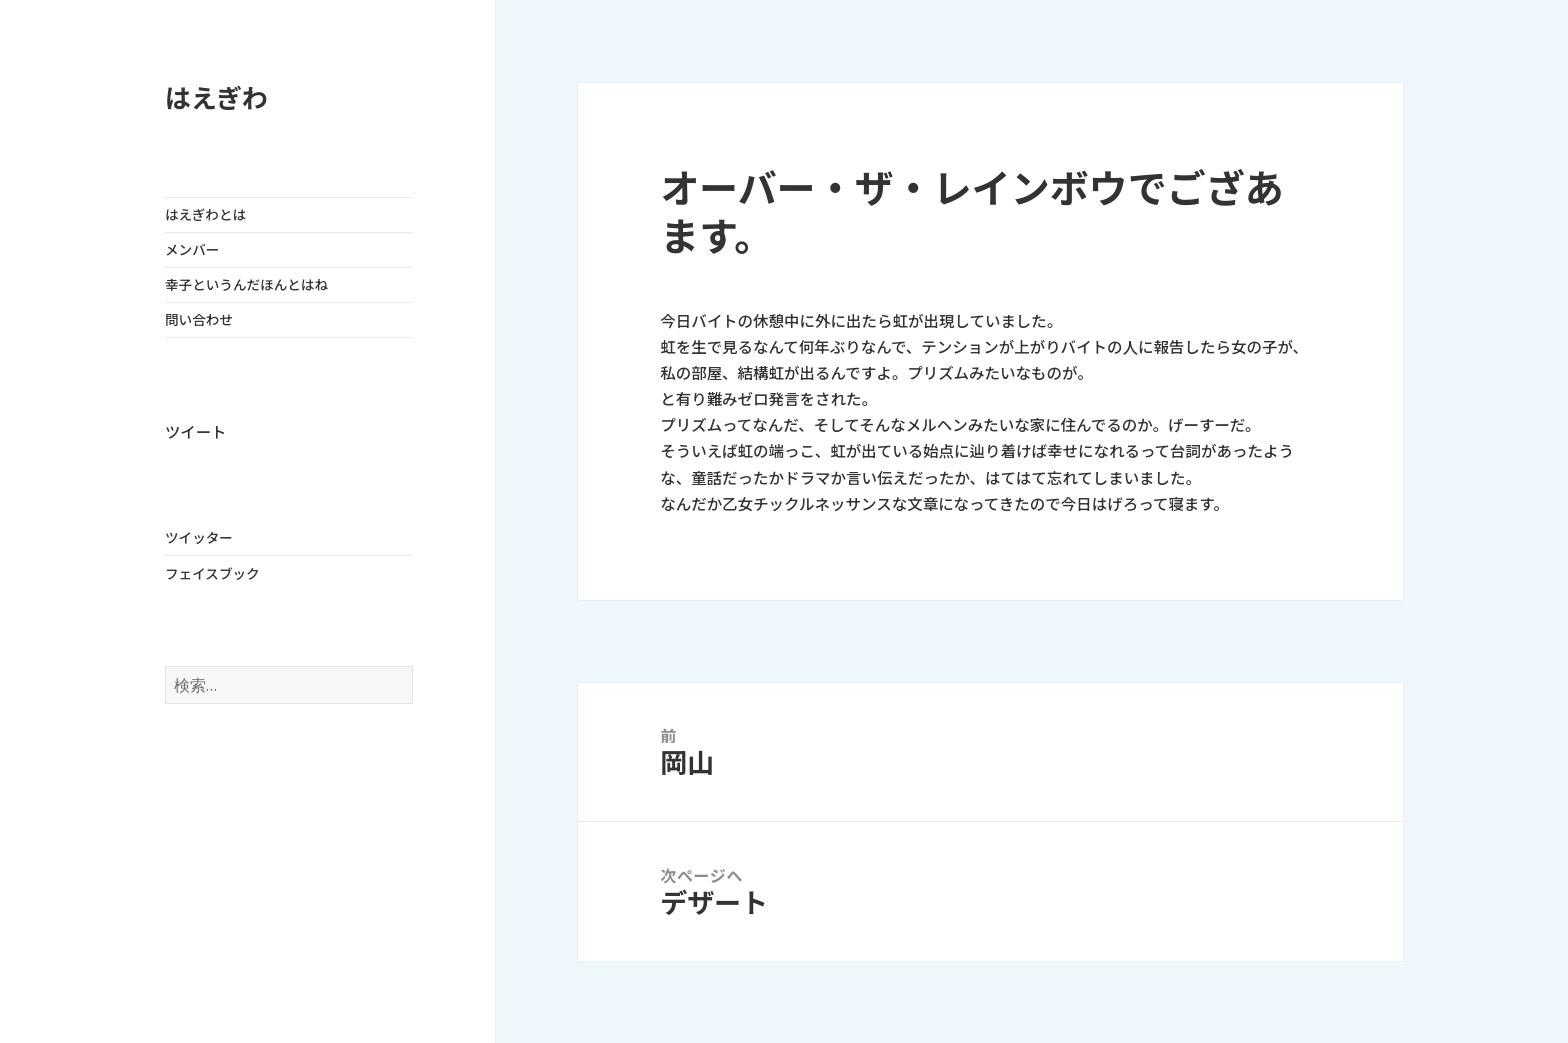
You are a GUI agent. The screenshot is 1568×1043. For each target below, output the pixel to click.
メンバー (192, 250)
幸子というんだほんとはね (246, 285)
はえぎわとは (205, 215)
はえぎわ (216, 98)
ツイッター (199, 538)
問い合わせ (199, 320)
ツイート (195, 432)
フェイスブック (212, 574)
